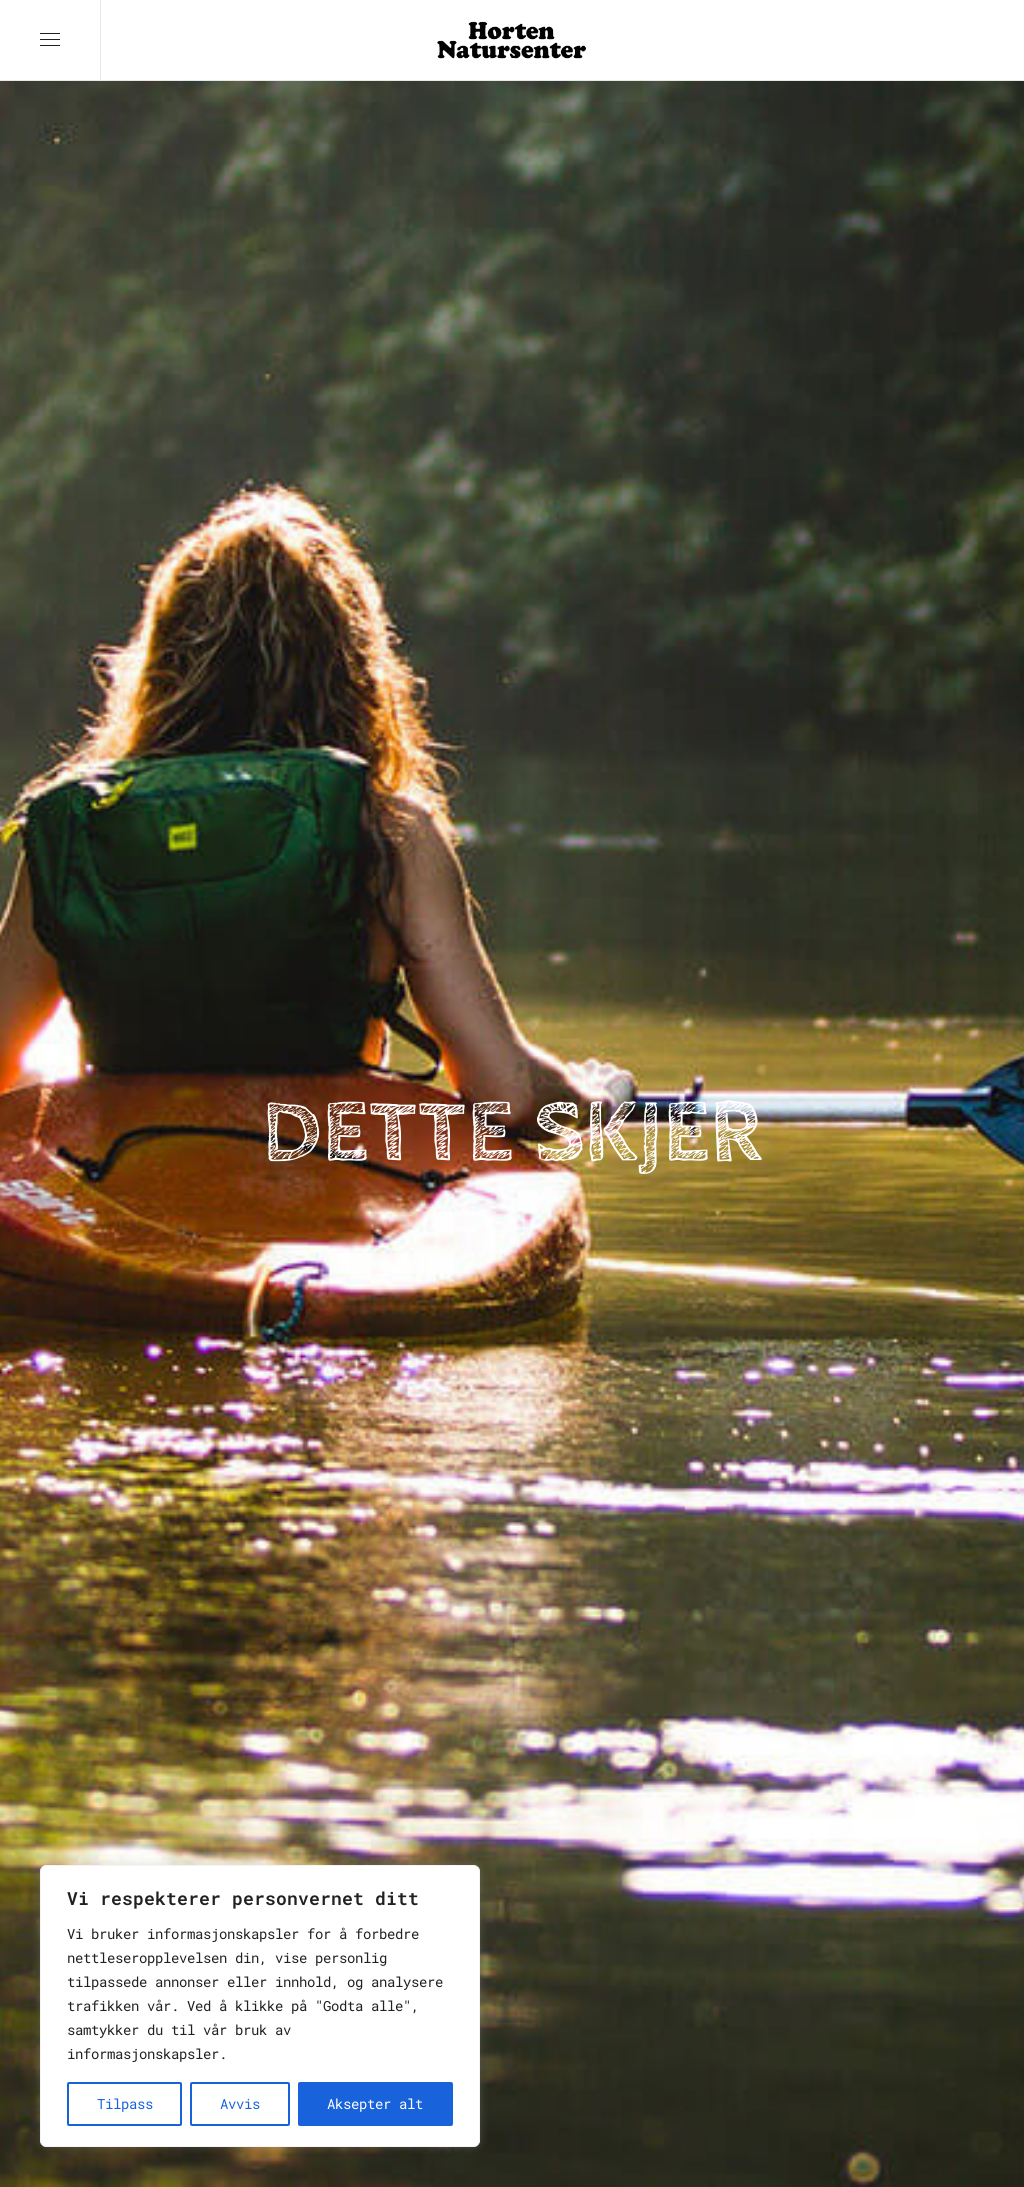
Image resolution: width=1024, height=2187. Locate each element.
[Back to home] (512, 40)
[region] (260, 2006)
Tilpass (125, 2103)
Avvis (240, 2103)
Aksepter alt (375, 2103)
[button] (50, 40)
